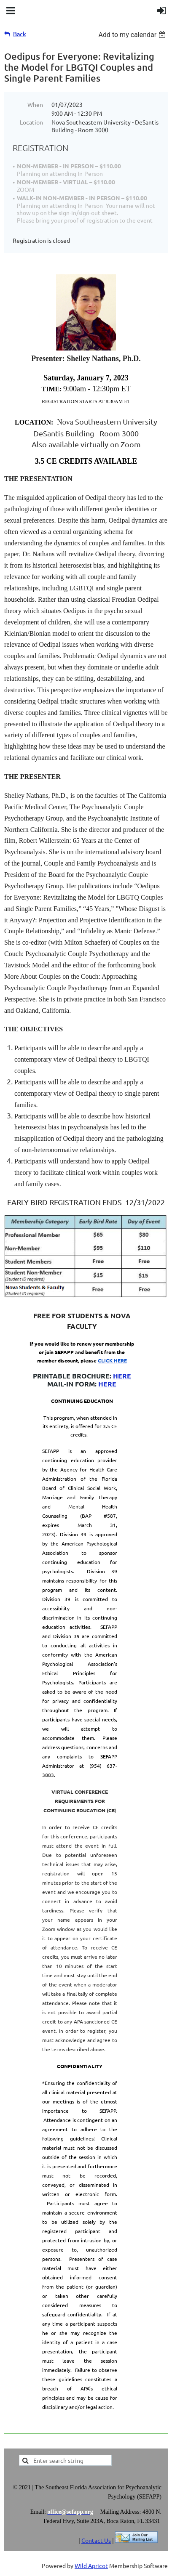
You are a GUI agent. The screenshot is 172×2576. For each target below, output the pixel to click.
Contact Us (96, 2540)
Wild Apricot (91, 2565)
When (35, 104)
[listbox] (133, 34)
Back (19, 34)
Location (31, 122)
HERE (122, 1375)
